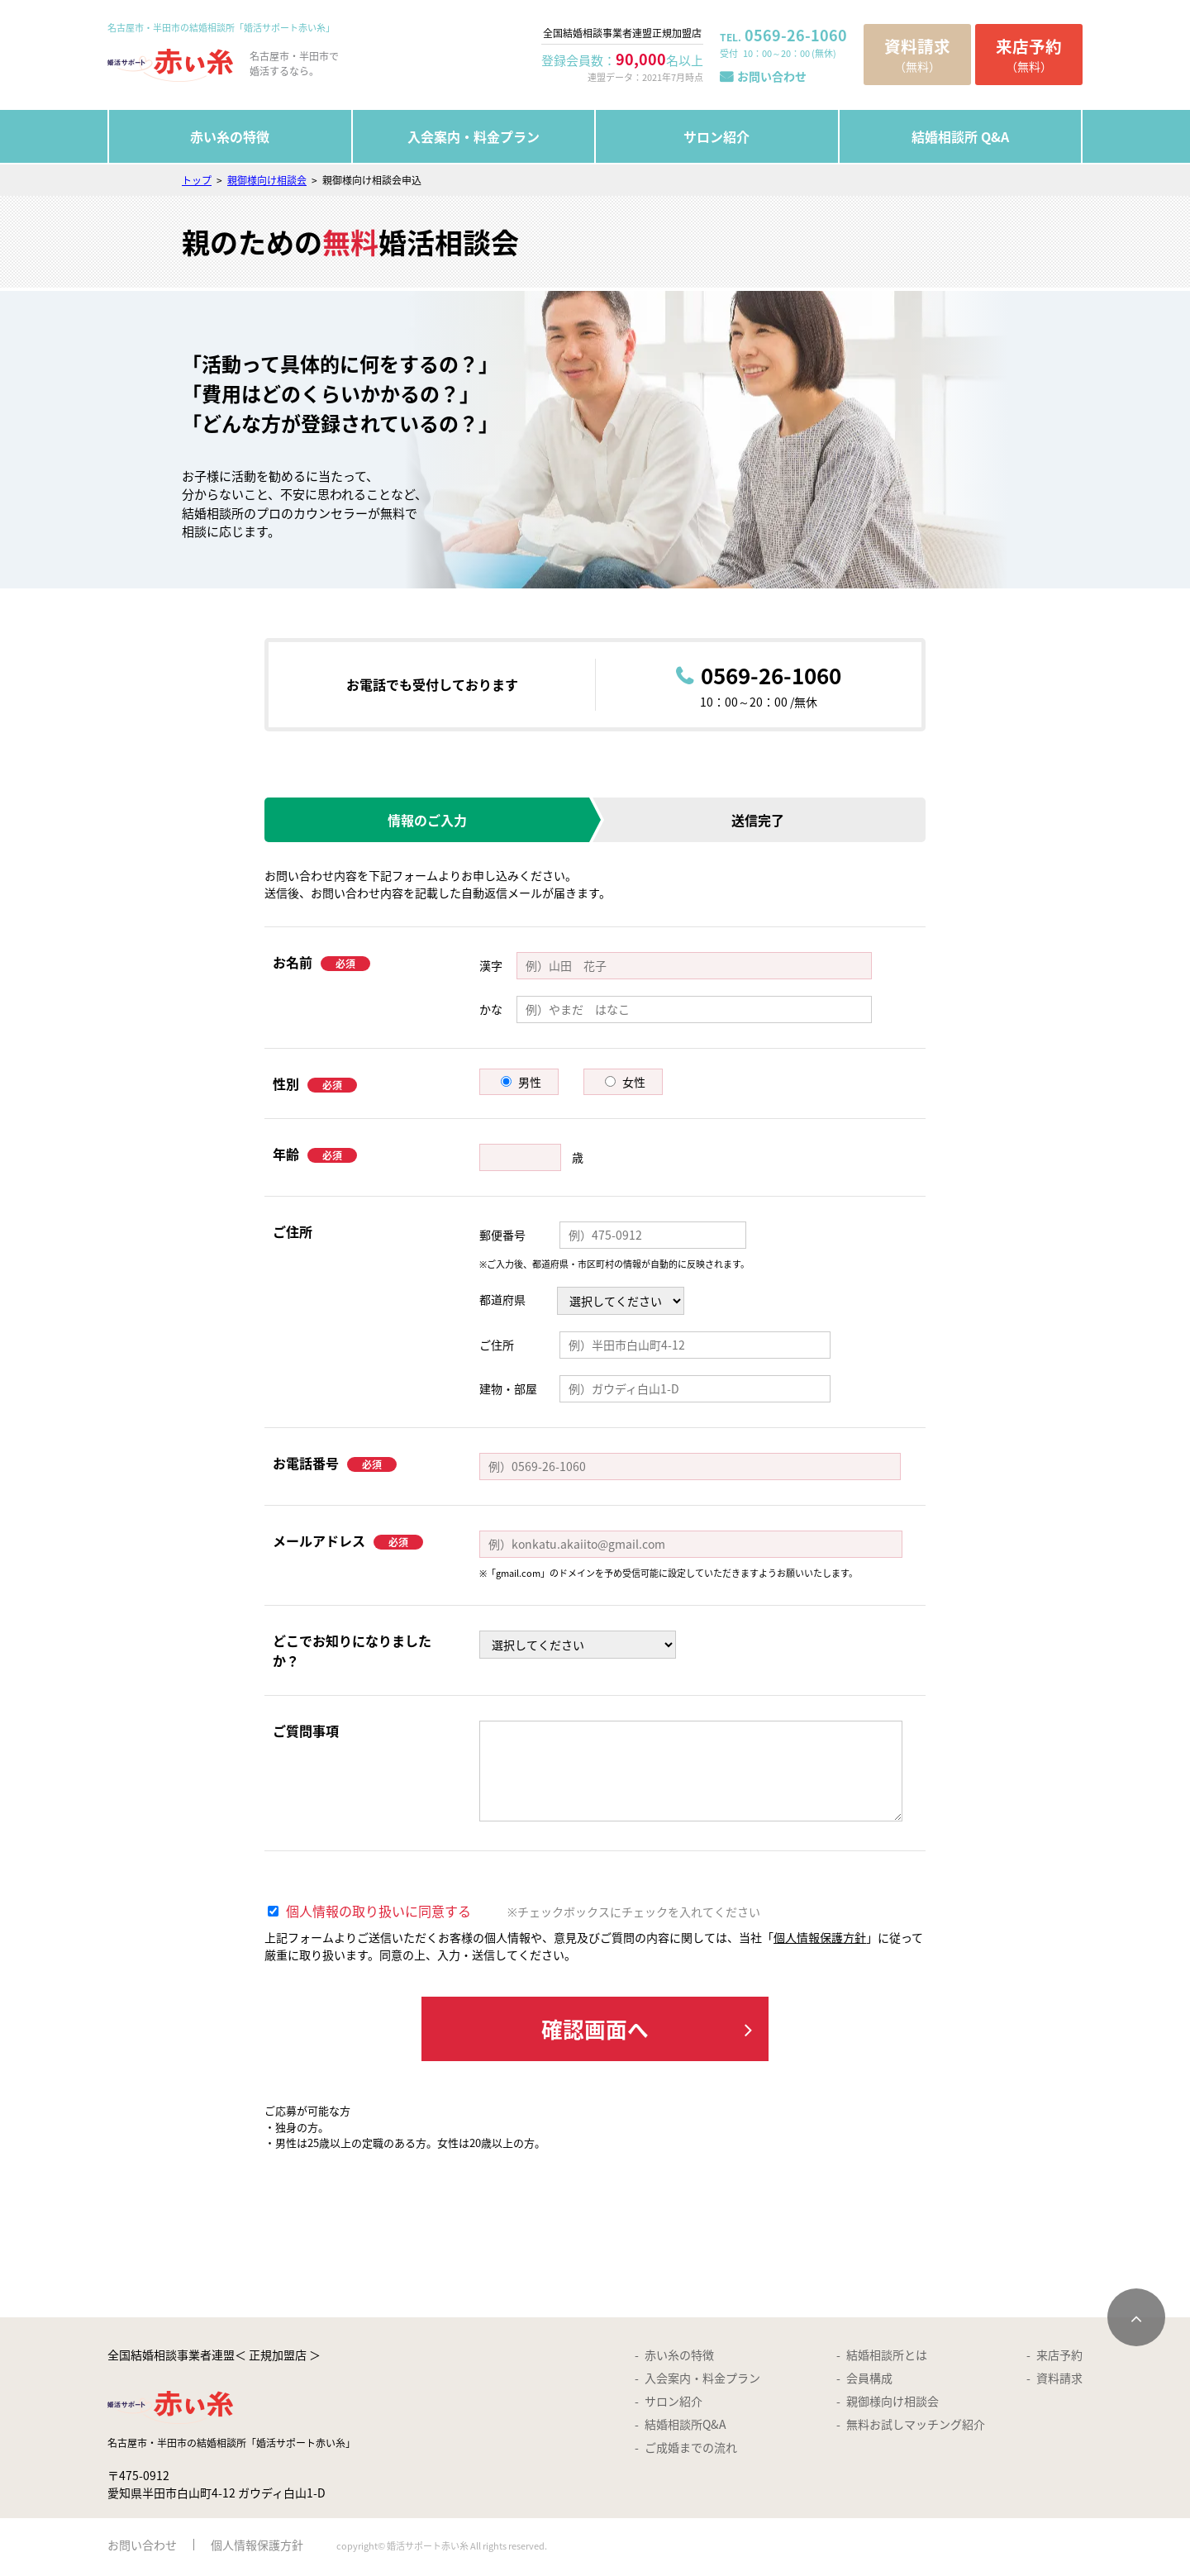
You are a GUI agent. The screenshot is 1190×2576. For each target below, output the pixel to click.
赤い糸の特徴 (229, 136)
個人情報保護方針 (820, 1937)
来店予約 (1059, 2357)
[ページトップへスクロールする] (1136, 2320)
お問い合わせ (772, 76)
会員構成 (869, 2380)
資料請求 (1059, 2380)
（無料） (917, 54)
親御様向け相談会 (267, 180)
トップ (197, 180)
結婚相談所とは (886, 2357)
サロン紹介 (716, 136)
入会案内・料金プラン (473, 136)
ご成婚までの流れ (691, 2449)
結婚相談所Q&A (685, 2426)
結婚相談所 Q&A (960, 136)
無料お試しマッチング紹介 (915, 2426)
